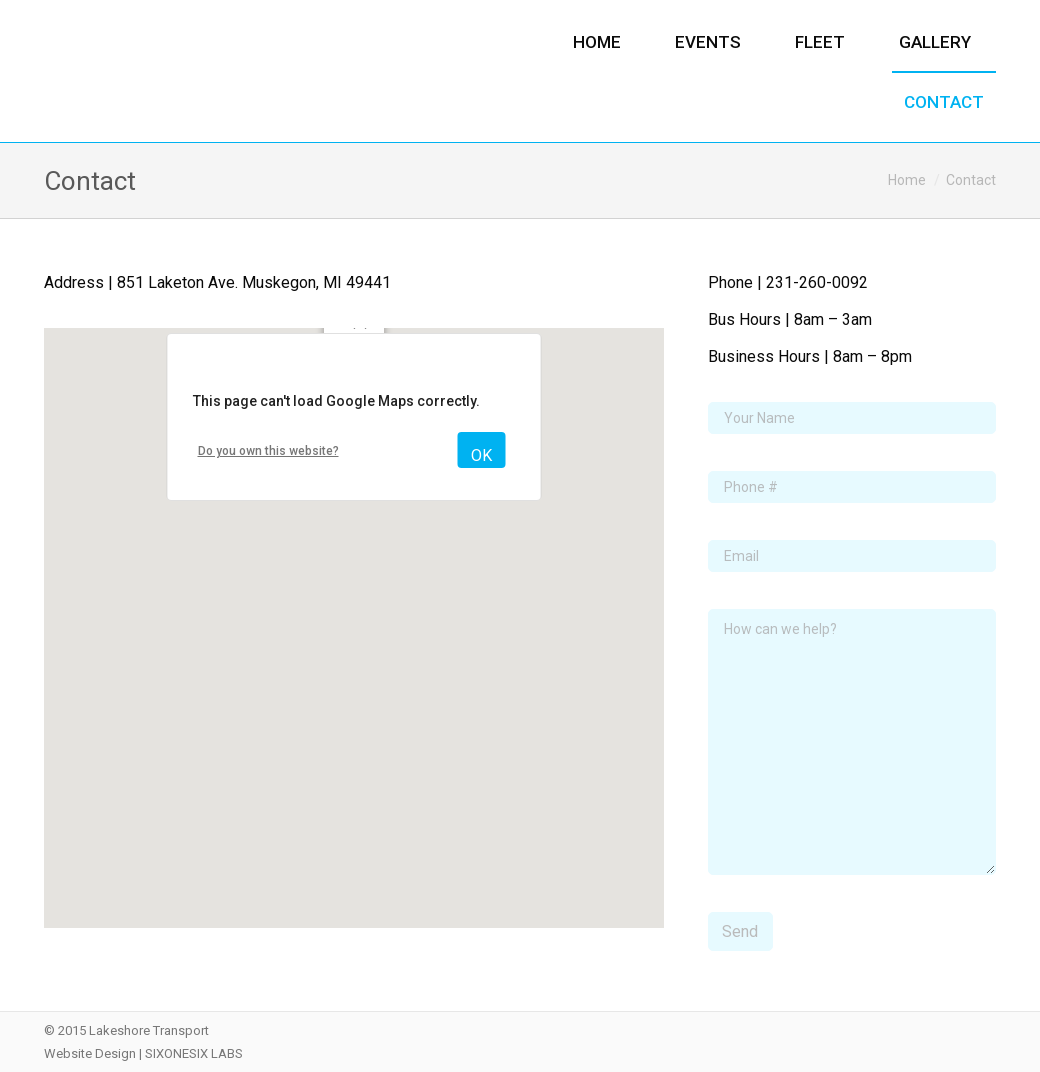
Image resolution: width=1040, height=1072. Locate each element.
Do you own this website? (268, 451)
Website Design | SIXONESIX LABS (143, 1053)
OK (481, 455)
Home (907, 180)
